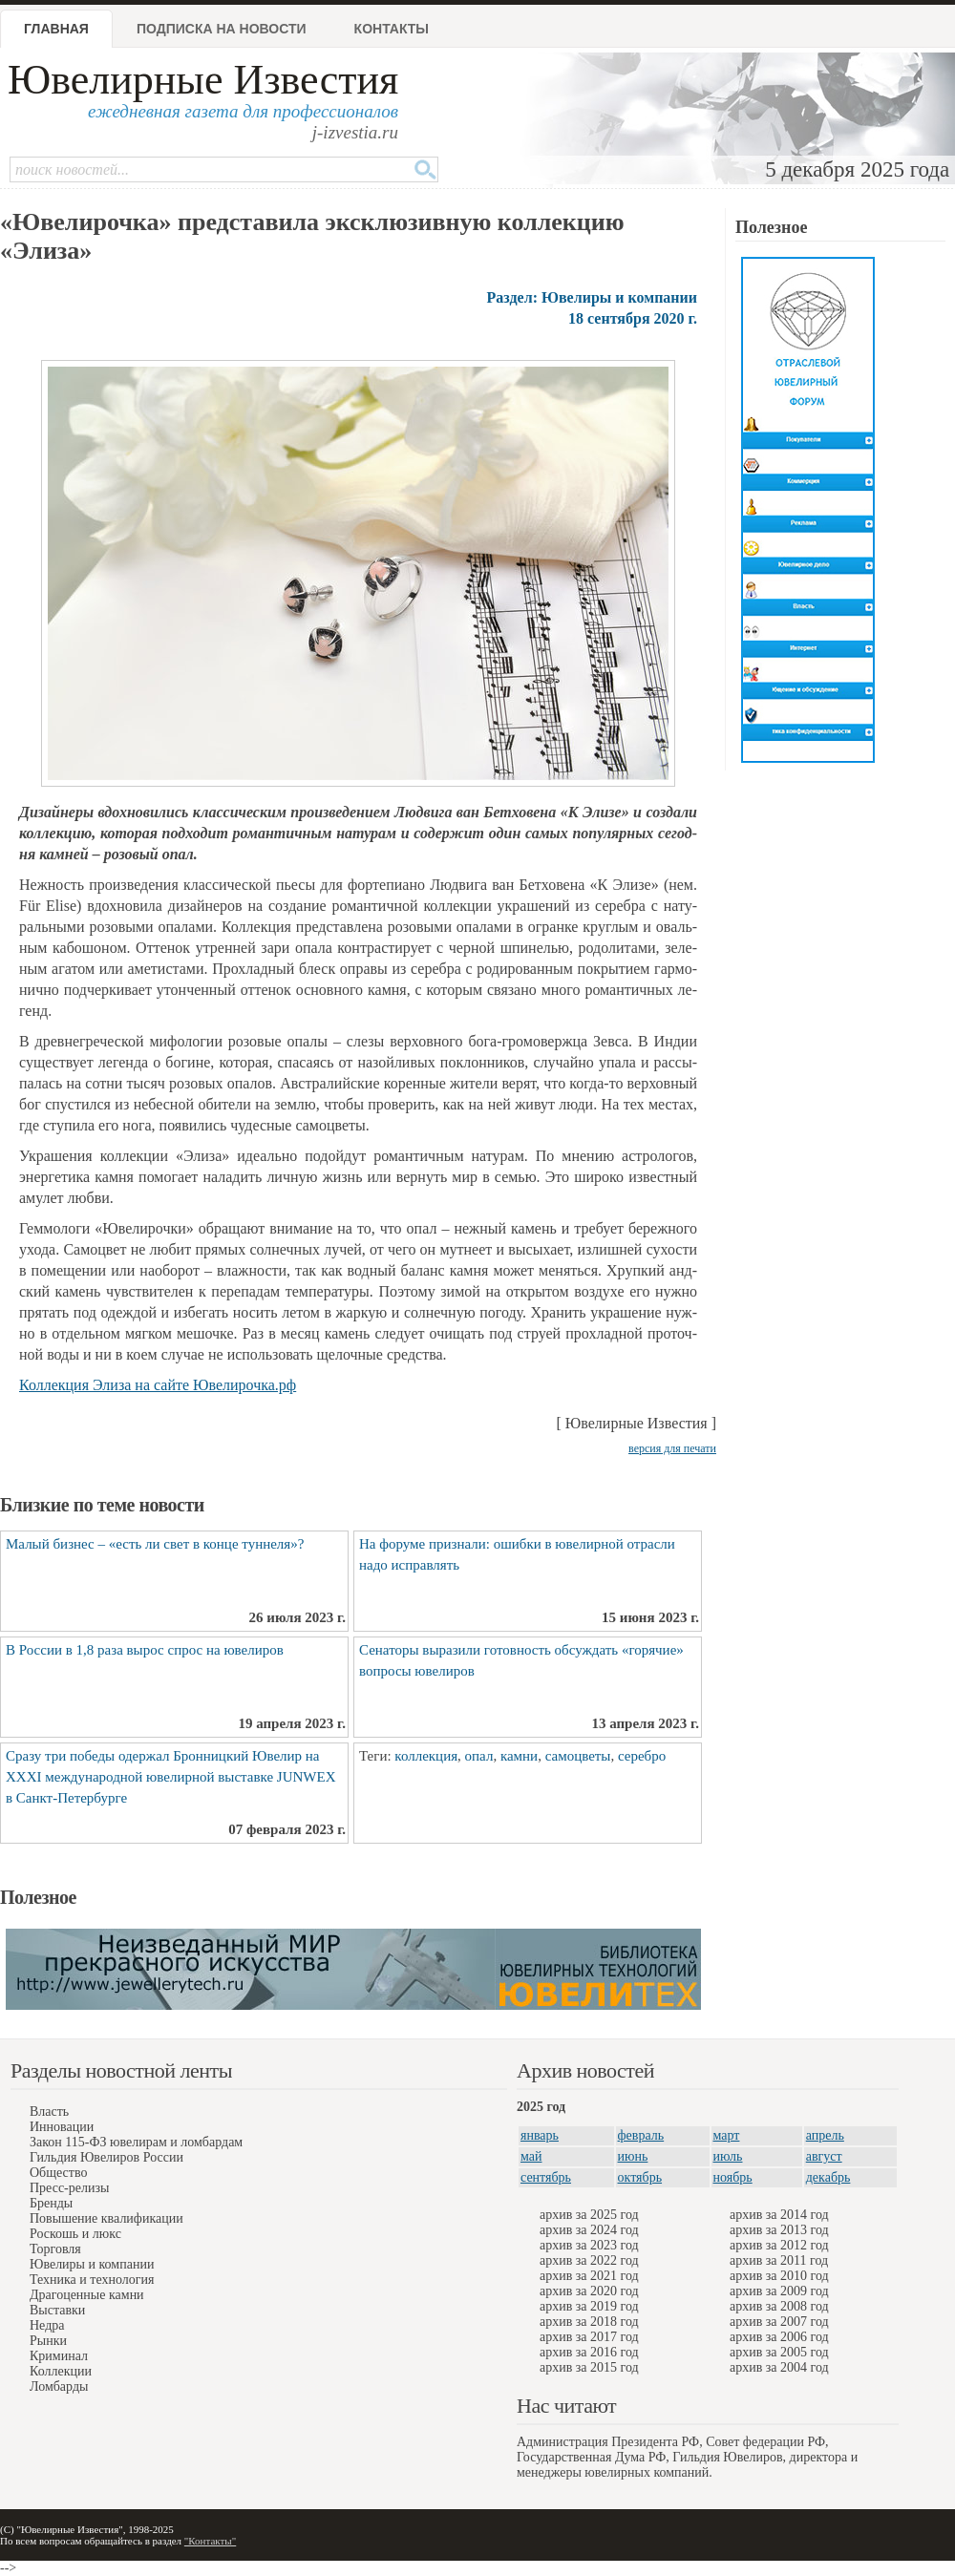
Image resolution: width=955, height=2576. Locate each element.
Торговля (55, 2249)
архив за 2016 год (589, 2352)
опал (479, 1755)
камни (519, 1755)
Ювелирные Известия (203, 79)
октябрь (640, 2177)
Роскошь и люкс (75, 2234)
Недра (47, 2325)
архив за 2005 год (779, 2352)
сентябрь (545, 2177)
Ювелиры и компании (92, 2264)
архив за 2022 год (589, 2260)
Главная (56, 28)
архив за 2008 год (779, 2306)
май (530, 2156)
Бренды (51, 2203)
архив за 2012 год (779, 2245)
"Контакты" (210, 2540)
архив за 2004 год (779, 2367)
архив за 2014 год (779, 2214)
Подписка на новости (222, 28)
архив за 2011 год (779, 2260)
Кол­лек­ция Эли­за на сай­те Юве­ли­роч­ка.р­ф (157, 1385)
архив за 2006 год (779, 2337)
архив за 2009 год (779, 2291)
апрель (825, 2135)
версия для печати (672, 1448)
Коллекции (61, 2371)
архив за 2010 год (779, 2276)
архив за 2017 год (589, 2337)
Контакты (391, 28)
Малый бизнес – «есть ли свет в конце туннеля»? (155, 1544)
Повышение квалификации (106, 2218)
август (824, 2156)
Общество (58, 2172)
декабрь (828, 2177)
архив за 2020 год (589, 2291)
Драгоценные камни (87, 2295)
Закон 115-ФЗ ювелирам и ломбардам (136, 2142)
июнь (633, 2156)
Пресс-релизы (69, 2188)
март (726, 2135)
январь (539, 2135)
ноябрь (733, 2177)
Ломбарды (59, 2386)
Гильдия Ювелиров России (106, 2157)
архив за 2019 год (589, 2306)
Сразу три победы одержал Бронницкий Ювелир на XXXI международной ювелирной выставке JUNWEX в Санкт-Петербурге (171, 1776)
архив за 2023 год (589, 2245)
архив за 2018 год (589, 2321)
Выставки (57, 2310)
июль (728, 2156)
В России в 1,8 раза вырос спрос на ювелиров (145, 1650)
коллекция (425, 1755)
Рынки (48, 2340)
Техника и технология (92, 2279)
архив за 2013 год (779, 2230)
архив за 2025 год (589, 2214)
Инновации (62, 2127)
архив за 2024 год (589, 2230)
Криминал (59, 2356)
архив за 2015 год (589, 2367)
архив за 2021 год (589, 2276)
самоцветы (578, 1755)
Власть (49, 2111)
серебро (642, 1755)
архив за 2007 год (779, 2321)
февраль (641, 2135)
